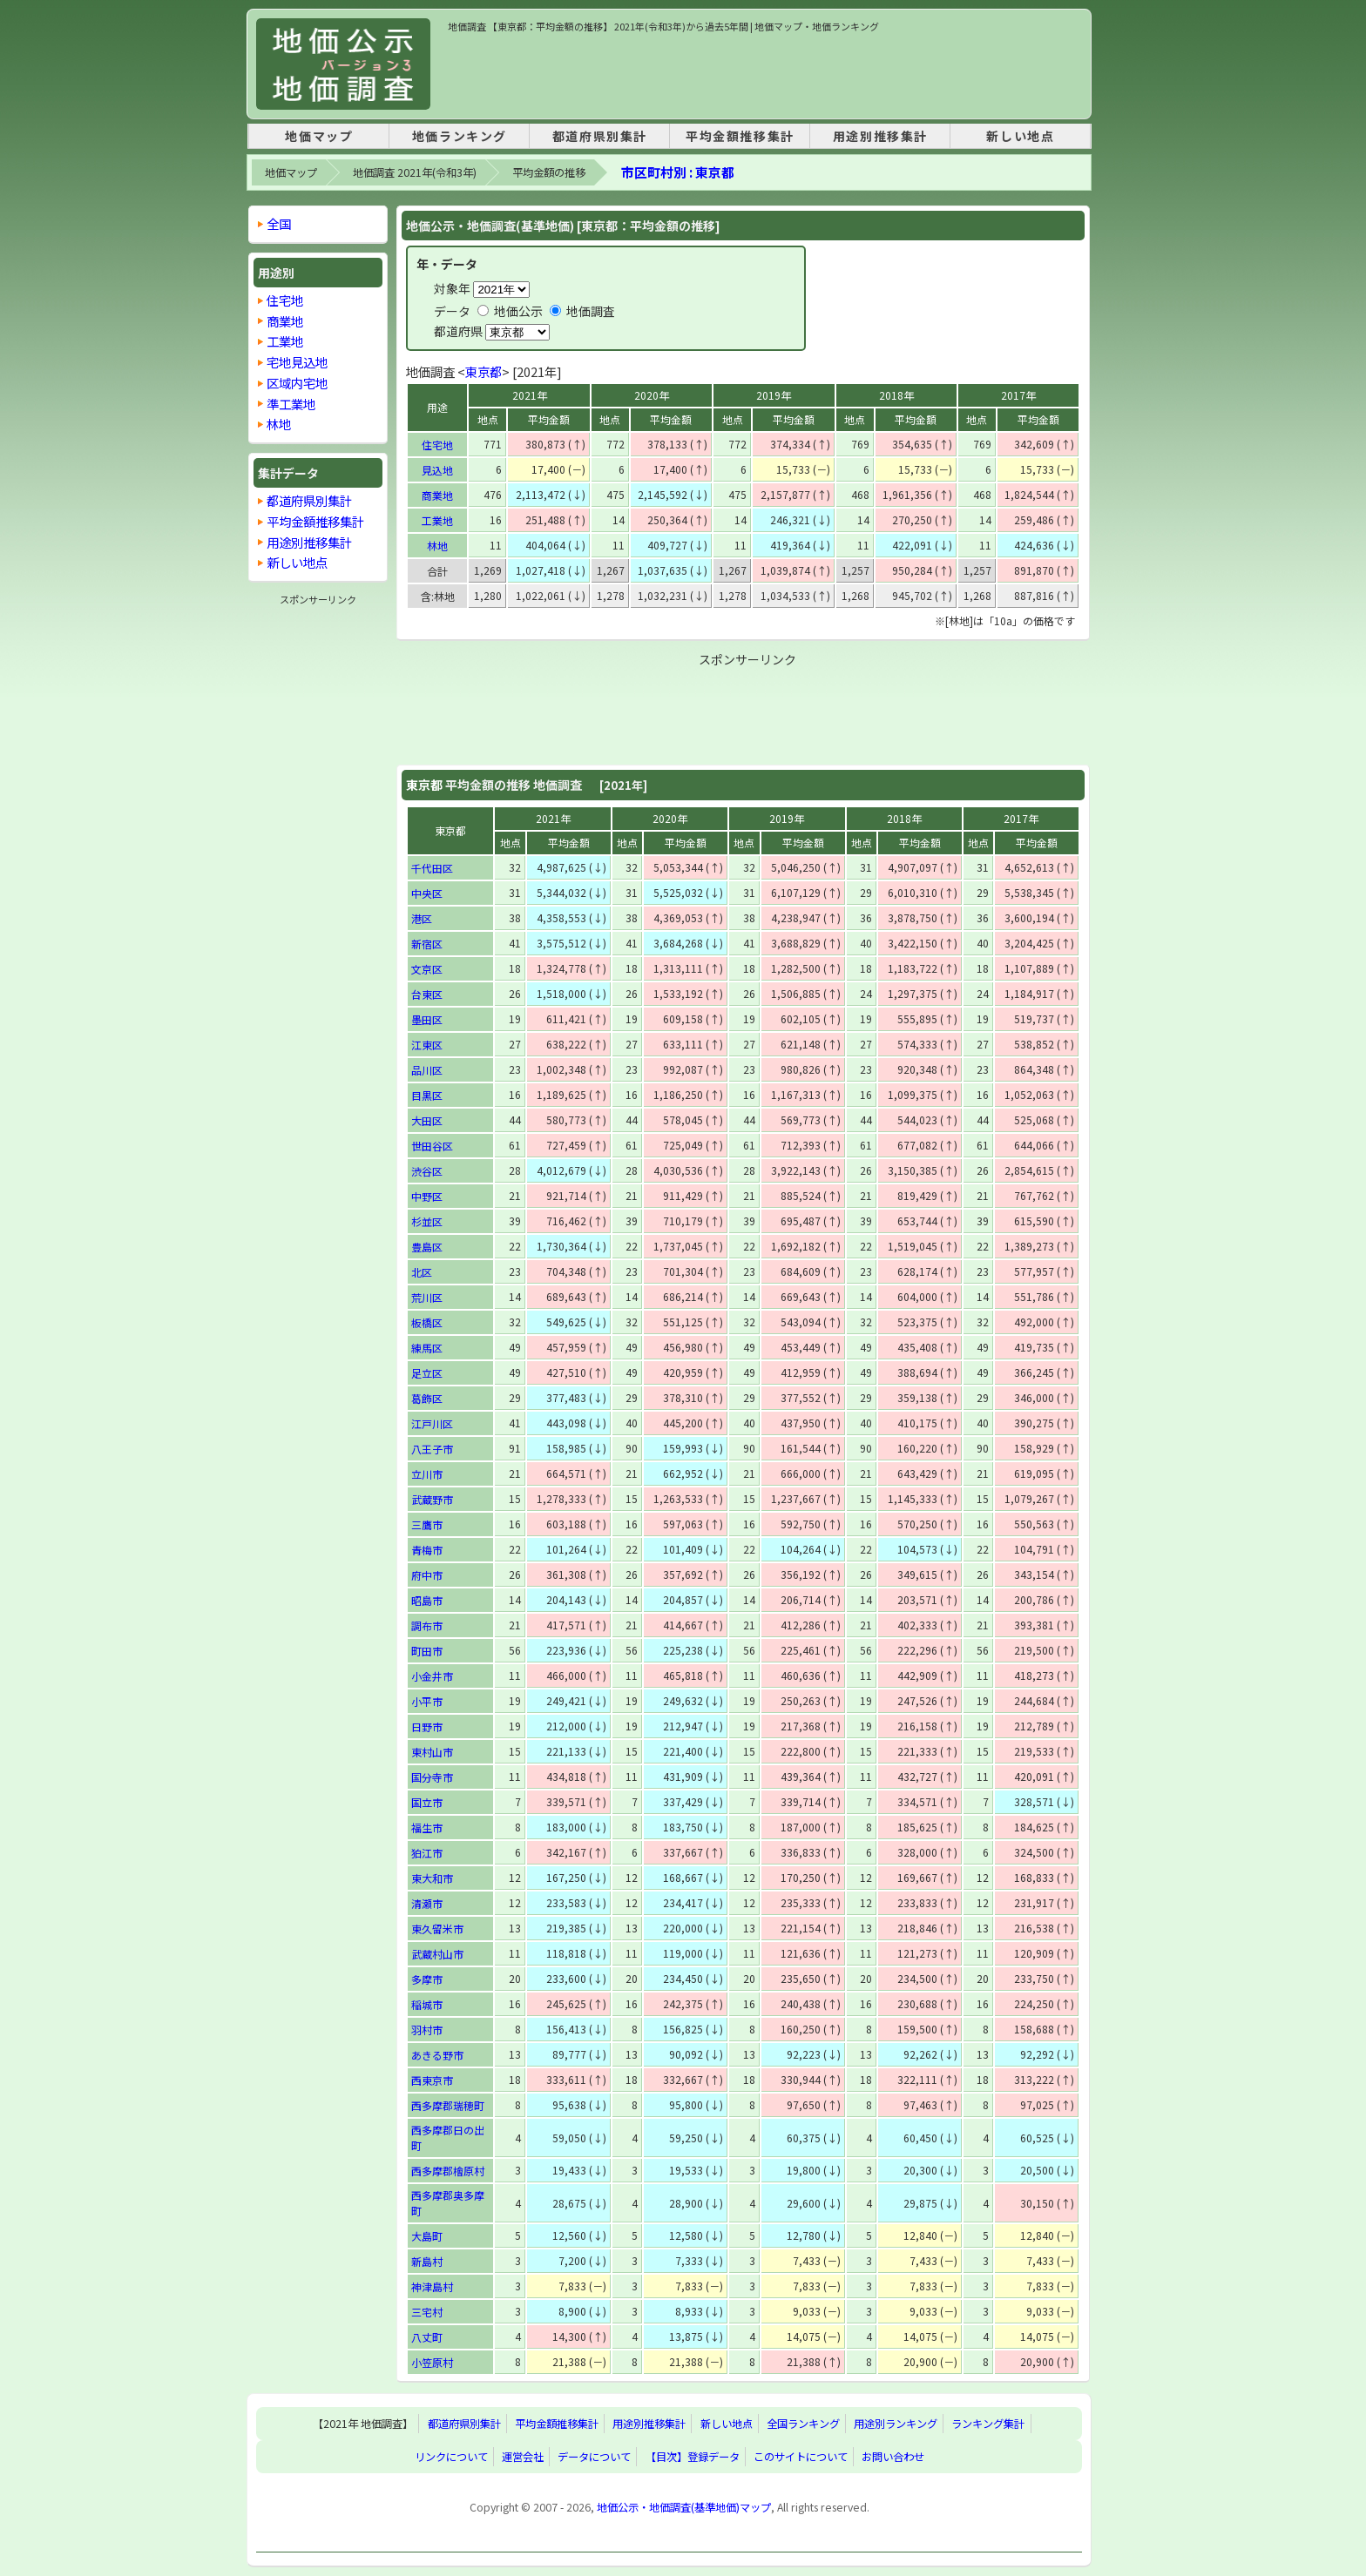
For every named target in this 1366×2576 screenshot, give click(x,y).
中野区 (427, 1196)
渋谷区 (427, 1170)
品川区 (427, 1069)
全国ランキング (803, 2423)
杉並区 (427, 1221)
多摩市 (427, 1979)
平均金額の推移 (548, 172)
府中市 (427, 1575)
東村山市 (432, 1751)
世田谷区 (432, 1145)
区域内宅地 (297, 383)
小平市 (427, 1701)
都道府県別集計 (599, 136)
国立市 (427, 1802)
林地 (437, 545)
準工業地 (291, 403)
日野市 (427, 1726)
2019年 (773, 395)
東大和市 (432, 1878)
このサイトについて (801, 2457)
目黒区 (427, 1095)
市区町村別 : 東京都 (677, 172)
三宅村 (427, 2311)
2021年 (529, 395)
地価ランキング (459, 136)
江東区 (427, 1044)
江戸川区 (432, 1423)
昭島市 (427, 1600)
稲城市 (427, 2004)
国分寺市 (432, 1777)
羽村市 (427, 2029)
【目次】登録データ (693, 2457)
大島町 (427, 2236)
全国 (279, 223)
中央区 (427, 893)
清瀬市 (427, 1903)
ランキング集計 (987, 2423)
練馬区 (427, 1347)
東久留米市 (437, 1928)
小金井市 (432, 1676)
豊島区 (427, 1246)
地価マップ (319, 136)
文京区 (427, 968)
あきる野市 (437, 2054)
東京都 (483, 371)
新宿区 (427, 943)
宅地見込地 (297, 362)
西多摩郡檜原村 (447, 2170)
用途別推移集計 (880, 136)
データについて (594, 2457)
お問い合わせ (893, 2457)
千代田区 (432, 867)
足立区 (427, 1373)
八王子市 (432, 1448)
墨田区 (427, 1019)
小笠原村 (432, 2362)
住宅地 (437, 444)
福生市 (427, 1827)
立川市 (427, 1474)
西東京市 (432, 2080)
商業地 (437, 495)
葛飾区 (427, 1398)
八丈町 (427, 2337)
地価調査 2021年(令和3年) (415, 172)
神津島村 (432, 2286)
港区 (421, 918)
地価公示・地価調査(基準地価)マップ (684, 2507)
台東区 (427, 994)
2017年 (1018, 395)
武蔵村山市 (437, 1953)
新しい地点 (1020, 136)
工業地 (437, 520)
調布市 (427, 1625)
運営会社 (523, 2457)
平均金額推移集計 (740, 136)
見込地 (437, 469)
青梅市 (427, 1549)
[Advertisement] (765, 73)
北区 (421, 1271)
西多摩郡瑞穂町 (447, 2105)
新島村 (427, 2261)
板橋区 (427, 1322)
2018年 (896, 395)
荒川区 (427, 1297)
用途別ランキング (895, 2423)
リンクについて (451, 2457)
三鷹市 (427, 1524)
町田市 (427, 1650)
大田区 (427, 1120)
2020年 (651, 395)
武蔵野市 (432, 1499)
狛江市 (427, 1852)
